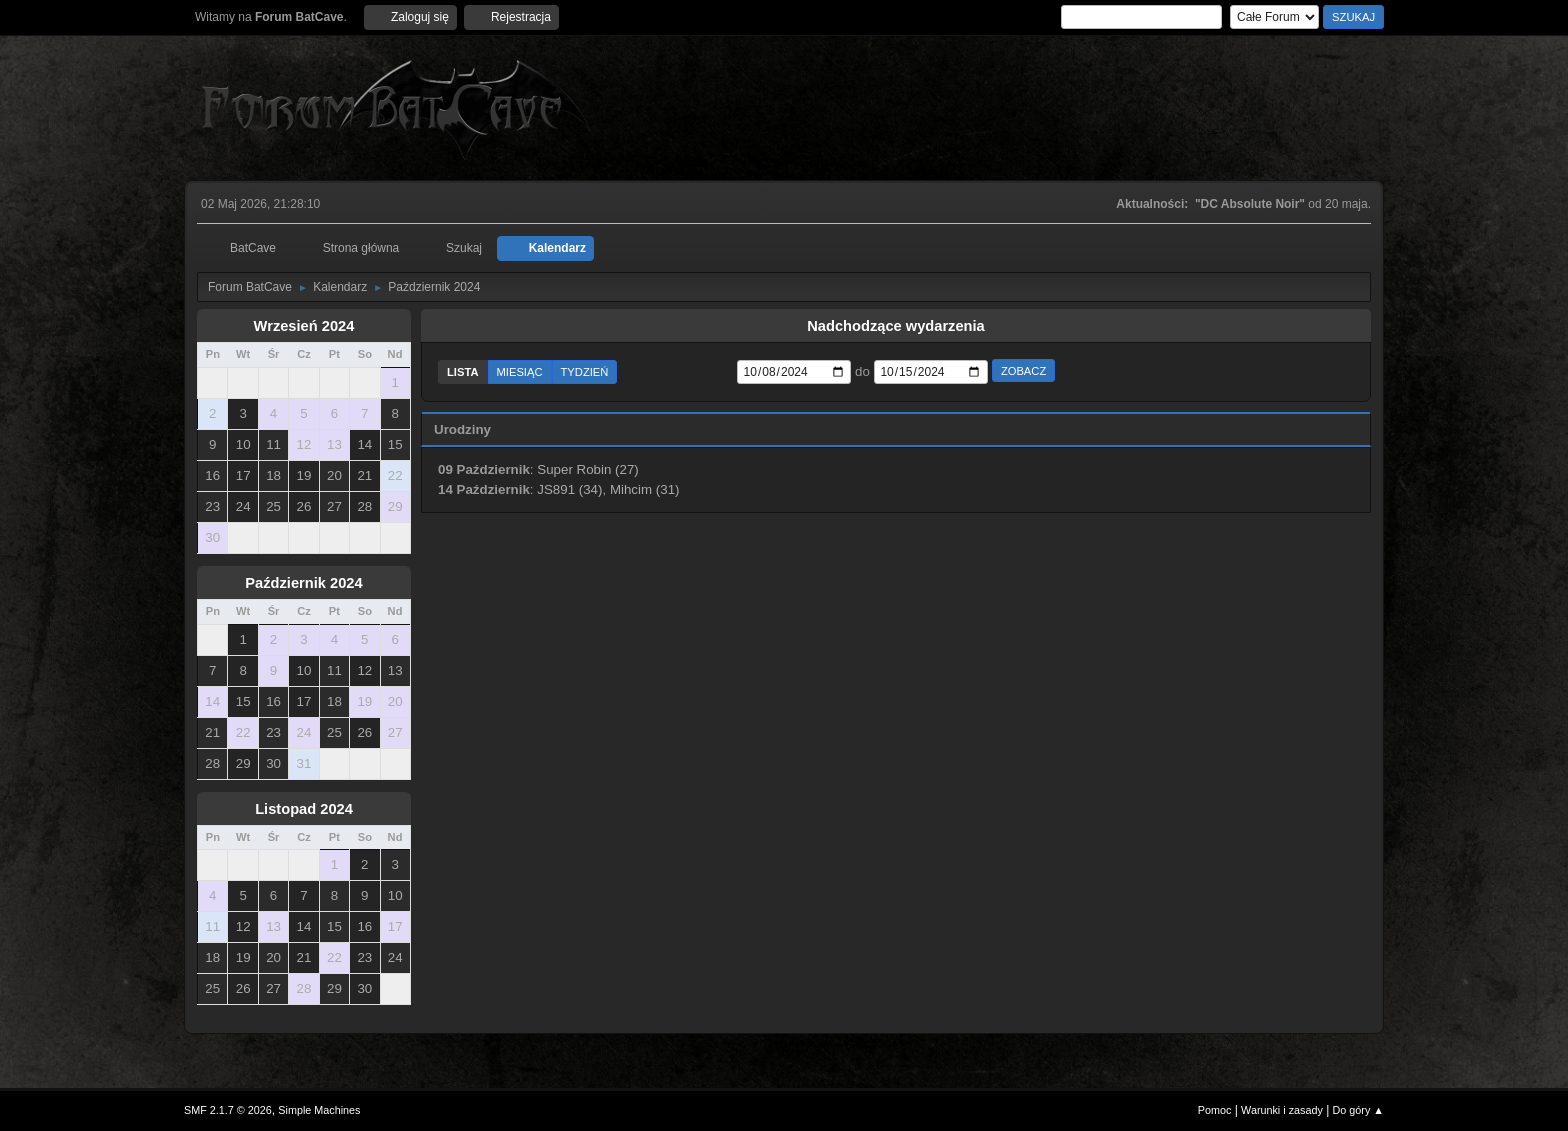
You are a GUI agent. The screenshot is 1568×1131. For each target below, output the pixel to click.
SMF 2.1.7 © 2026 (228, 1110)
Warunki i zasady (1282, 1110)
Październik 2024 (303, 583)
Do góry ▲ (1358, 1110)
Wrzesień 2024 (304, 326)
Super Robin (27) (588, 469)
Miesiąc (520, 372)
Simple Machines (319, 1110)
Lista (463, 372)
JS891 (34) (569, 489)
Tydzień (585, 372)
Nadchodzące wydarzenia (896, 326)
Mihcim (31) (645, 489)
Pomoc (1215, 1110)
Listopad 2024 (304, 809)
